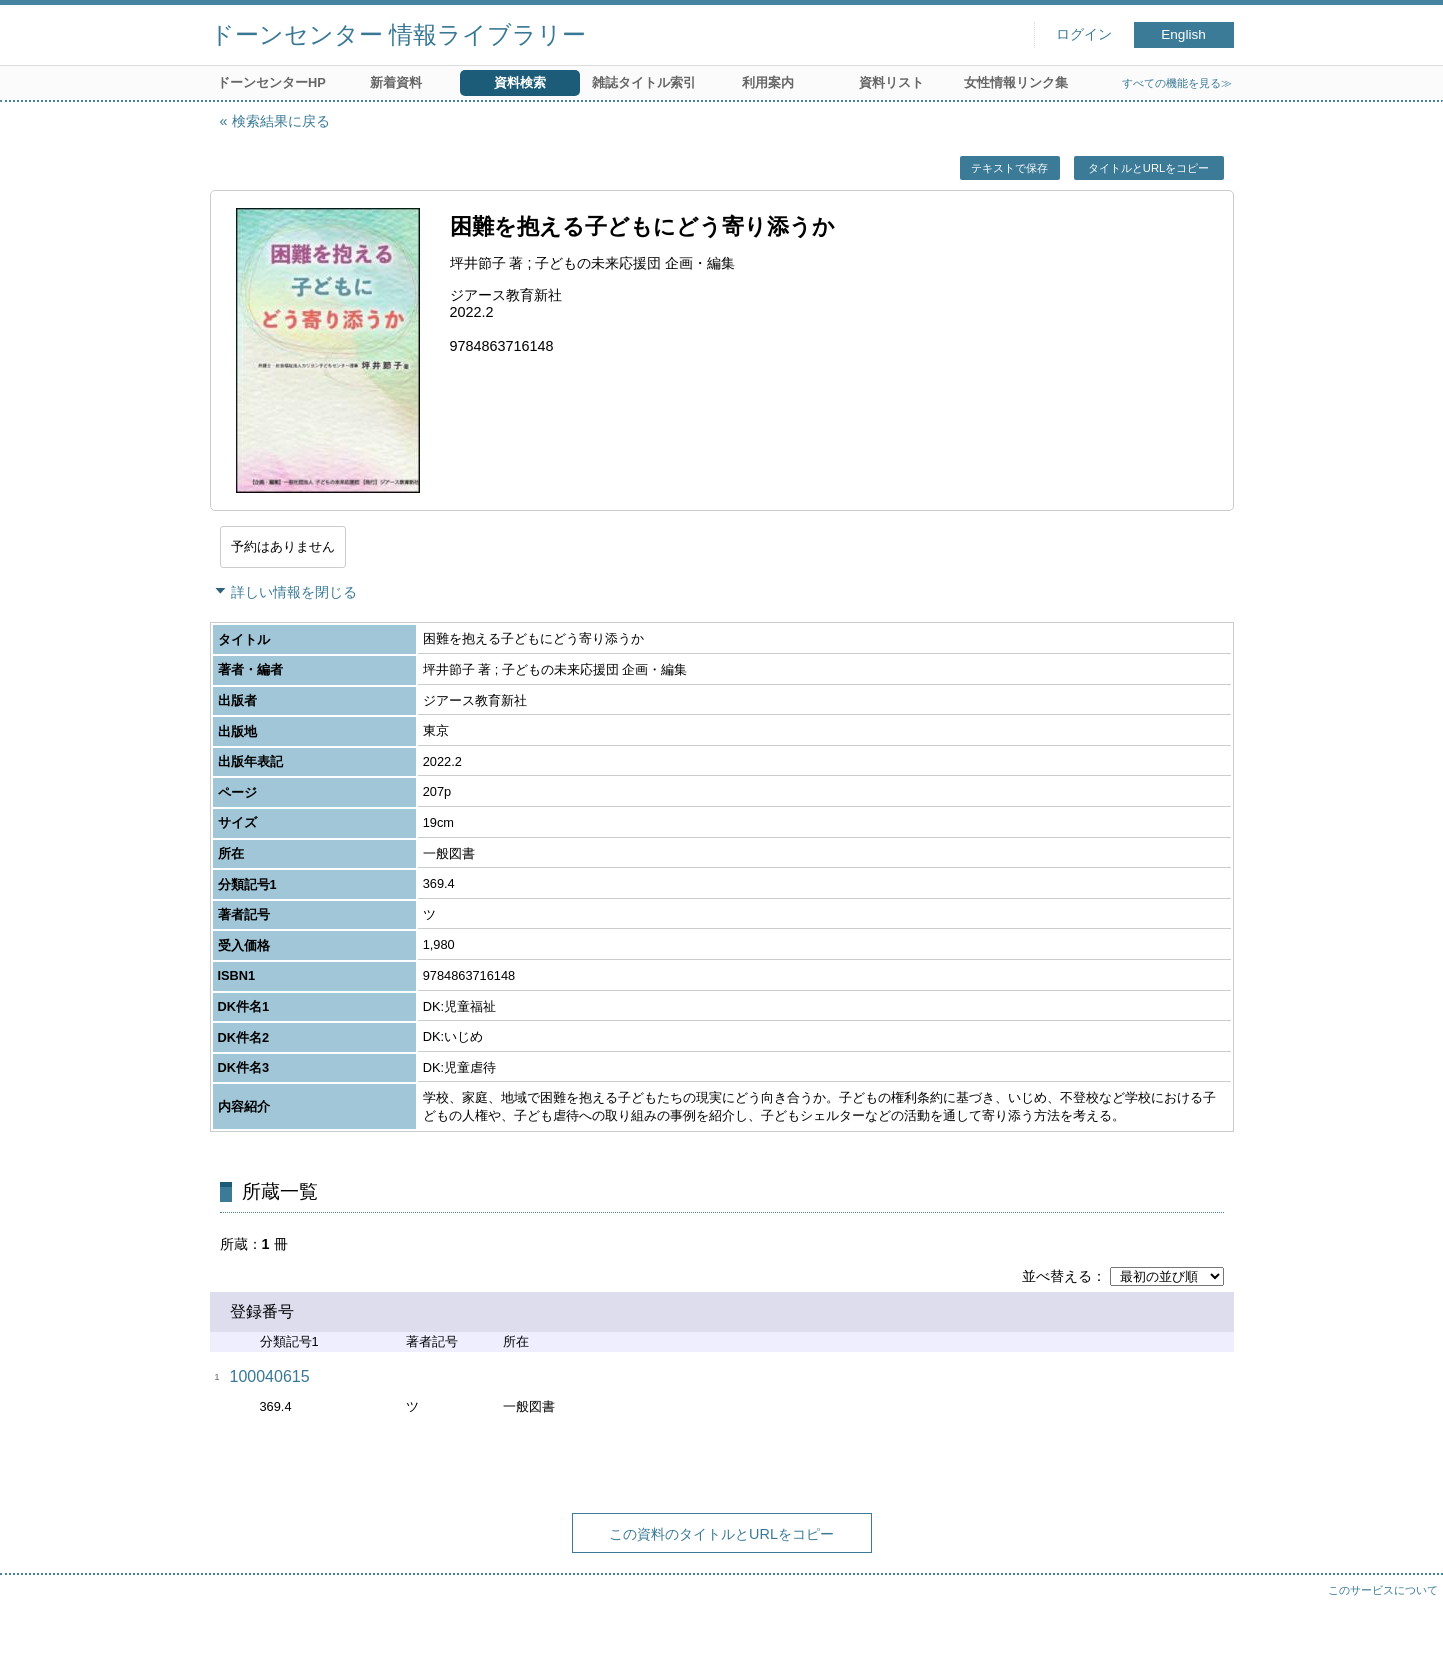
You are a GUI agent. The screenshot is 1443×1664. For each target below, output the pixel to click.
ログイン (1084, 34)
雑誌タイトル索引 (644, 82)
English (1183, 34)
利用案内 (768, 82)
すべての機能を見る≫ (1177, 83)
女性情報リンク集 (1016, 82)
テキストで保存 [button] (1009, 168)
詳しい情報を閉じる (294, 592)
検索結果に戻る (281, 121)
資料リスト (891, 82)
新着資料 (396, 82)
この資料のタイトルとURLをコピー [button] (721, 1534)
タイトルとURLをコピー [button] (1148, 168)
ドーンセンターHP (271, 82)
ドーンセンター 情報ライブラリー (398, 34)
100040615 (270, 1376)
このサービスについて (1383, 1590)
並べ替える (1057, 1276)
